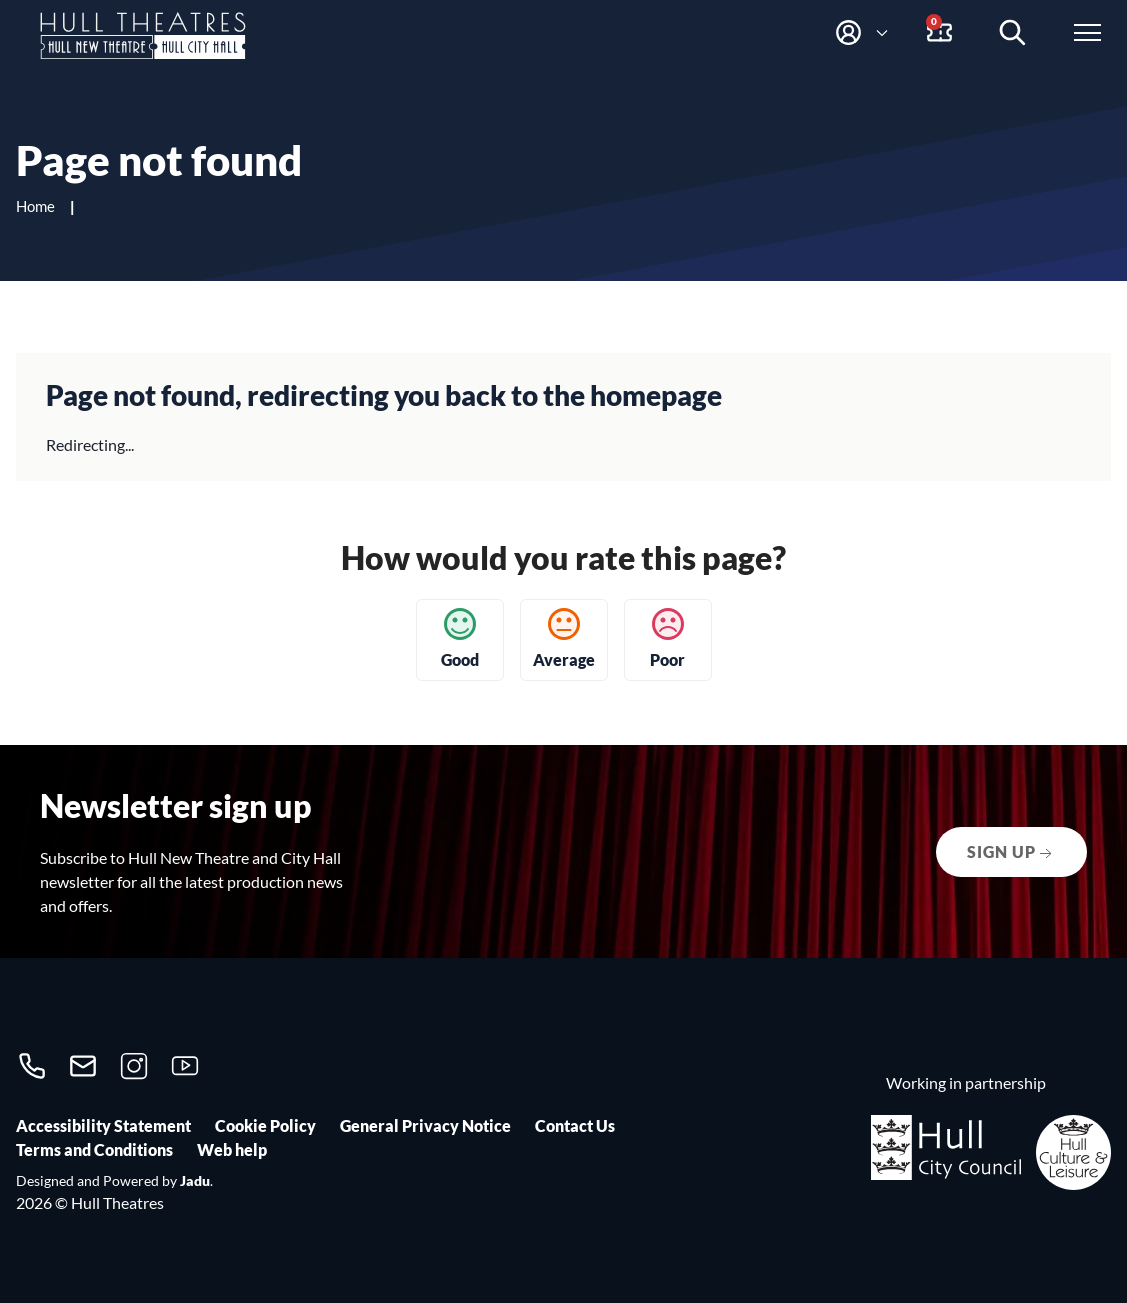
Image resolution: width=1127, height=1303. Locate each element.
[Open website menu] (1092, 32)
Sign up (1011, 853)
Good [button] (460, 638)
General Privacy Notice (425, 1125)
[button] (861, 32)
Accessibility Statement (103, 1125)
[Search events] (1017, 32)
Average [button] (564, 638)
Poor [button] (667, 638)
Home (37, 206)
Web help (232, 1149)
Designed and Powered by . (114, 1180)
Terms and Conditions (94, 1149)
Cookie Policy (265, 1125)
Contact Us (575, 1125)
